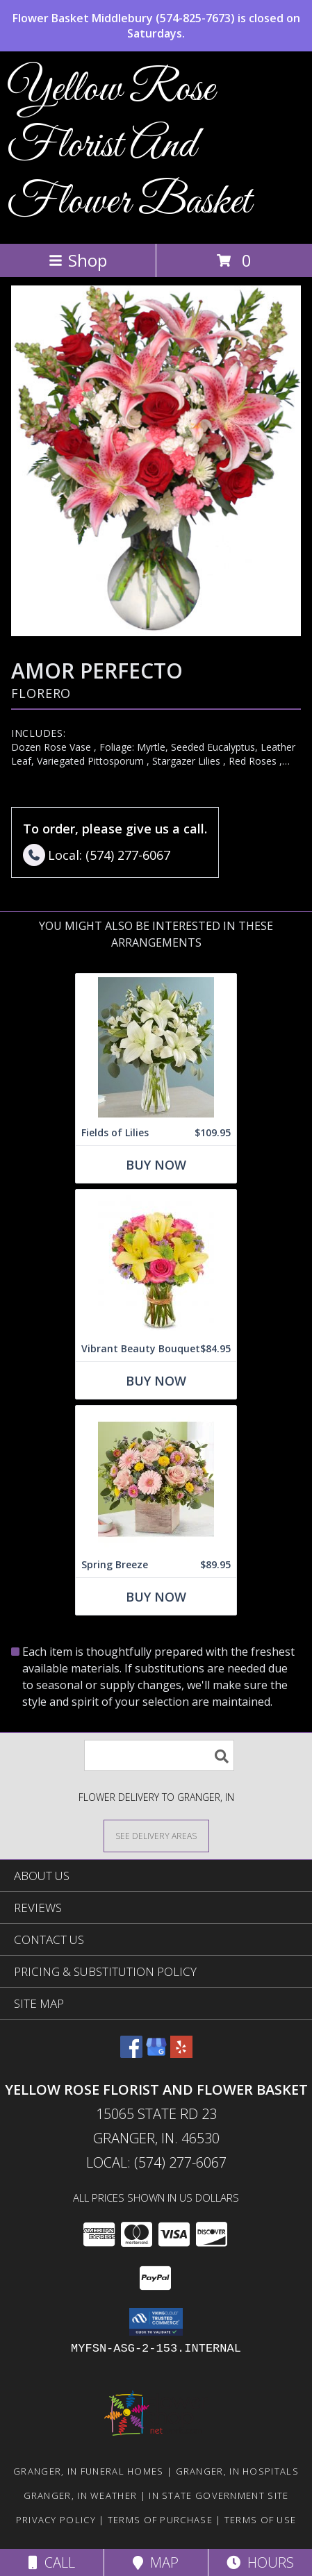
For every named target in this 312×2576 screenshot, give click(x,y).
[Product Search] (159, 1755)
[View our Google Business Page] (156, 2053)
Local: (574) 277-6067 (156, 2162)
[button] (156, 2322)
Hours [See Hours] (260, 2562)
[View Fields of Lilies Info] (156, 1047)
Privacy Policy (56, 2519)
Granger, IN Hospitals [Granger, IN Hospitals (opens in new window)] (237, 2471)
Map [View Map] (156, 2562)
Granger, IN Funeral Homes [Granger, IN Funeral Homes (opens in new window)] (88, 2471)
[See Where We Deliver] (156, 1835)
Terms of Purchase (160, 2519)
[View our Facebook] (131, 2053)
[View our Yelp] (181, 2053)
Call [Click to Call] (51, 2562)
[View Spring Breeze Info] (156, 1479)
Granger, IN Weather (81, 2495)
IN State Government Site (218, 2495)
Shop (78, 260)
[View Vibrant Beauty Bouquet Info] (156, 1263)
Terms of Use (260, 2519)
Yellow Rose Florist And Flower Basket (129, 146)
